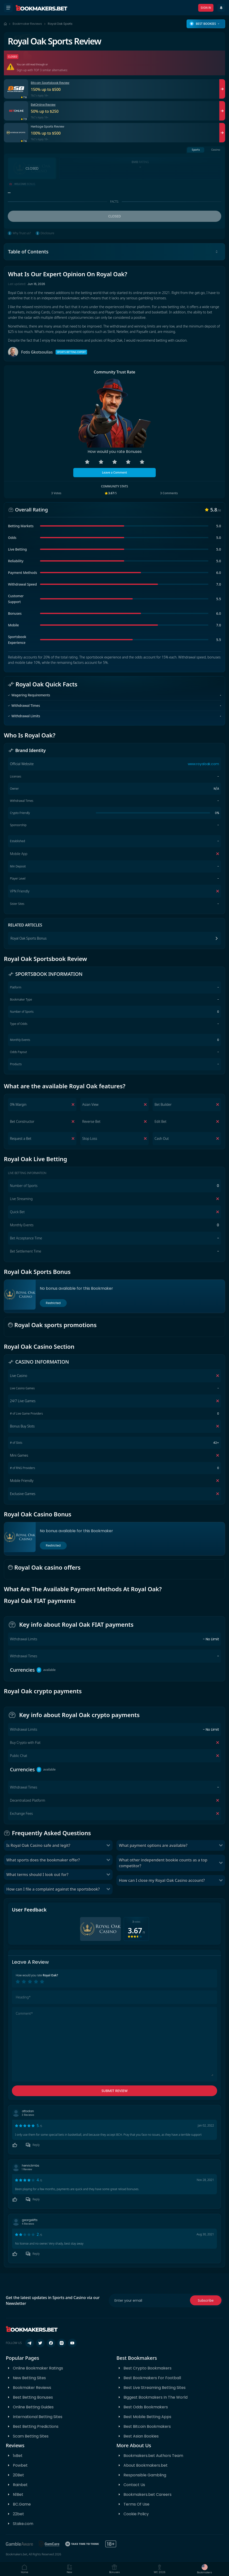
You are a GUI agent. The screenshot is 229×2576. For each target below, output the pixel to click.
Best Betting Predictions (35, 2426)
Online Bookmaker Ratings (38, 2368)
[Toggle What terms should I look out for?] (108, 1874)
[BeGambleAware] (19, 2544)
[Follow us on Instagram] (61, 2343)
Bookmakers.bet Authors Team (153, 2455)
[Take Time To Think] (82, 2544)
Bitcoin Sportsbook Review (50, 83)
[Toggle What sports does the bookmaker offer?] (108, 1860)
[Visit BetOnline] (222, 111)
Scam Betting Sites (31, 2436)
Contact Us (134, 2485)
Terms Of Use (136, 2504)
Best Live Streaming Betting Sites (154, 2387)
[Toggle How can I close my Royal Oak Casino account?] (221, 1880)
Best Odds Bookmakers (145, 2407)
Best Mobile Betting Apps (147, 2417)
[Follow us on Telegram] (29, 2343)
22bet (18, 2514)
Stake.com (23, 2523)
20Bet (18, 2475)
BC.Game (22, 2504)
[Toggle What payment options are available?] (221, 1845)
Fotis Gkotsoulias (37, 352)
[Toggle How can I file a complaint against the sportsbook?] (108, 1889)
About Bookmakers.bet (145, 2465)
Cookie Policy (136, 2514)
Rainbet (20, 2485)
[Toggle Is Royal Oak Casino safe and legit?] (108, 1845)
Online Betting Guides (33, 2407)
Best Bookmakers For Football (152, 2378)
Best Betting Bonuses (33, 2397)
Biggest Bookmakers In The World (155, 2397)
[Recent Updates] (221, 8)
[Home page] (5, 23)
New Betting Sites (29, 2378)
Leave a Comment (114, 472)
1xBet (18, 2455)
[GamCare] (49, 2544)
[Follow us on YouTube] (72, 2343)
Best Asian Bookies (141, 2436)
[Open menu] (8, 7)
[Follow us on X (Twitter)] (40, 2343)
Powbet (20, 2465)
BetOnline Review (43, 105)
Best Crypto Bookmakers (147, 2368)
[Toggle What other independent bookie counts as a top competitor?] (221, 1863)
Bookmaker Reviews (27, 24)
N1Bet (18, 2494)
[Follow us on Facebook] (51, 2343)
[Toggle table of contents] (216, 251)
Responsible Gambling (144, 2475)
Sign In (206, 8)
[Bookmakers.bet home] (41, 8)
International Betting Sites (37, 2417)
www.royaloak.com (203, 763)
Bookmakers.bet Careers (147, 2494)
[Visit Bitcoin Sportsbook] (222, 89)
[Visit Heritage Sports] (222, 132)
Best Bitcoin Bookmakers (147, 2426)
